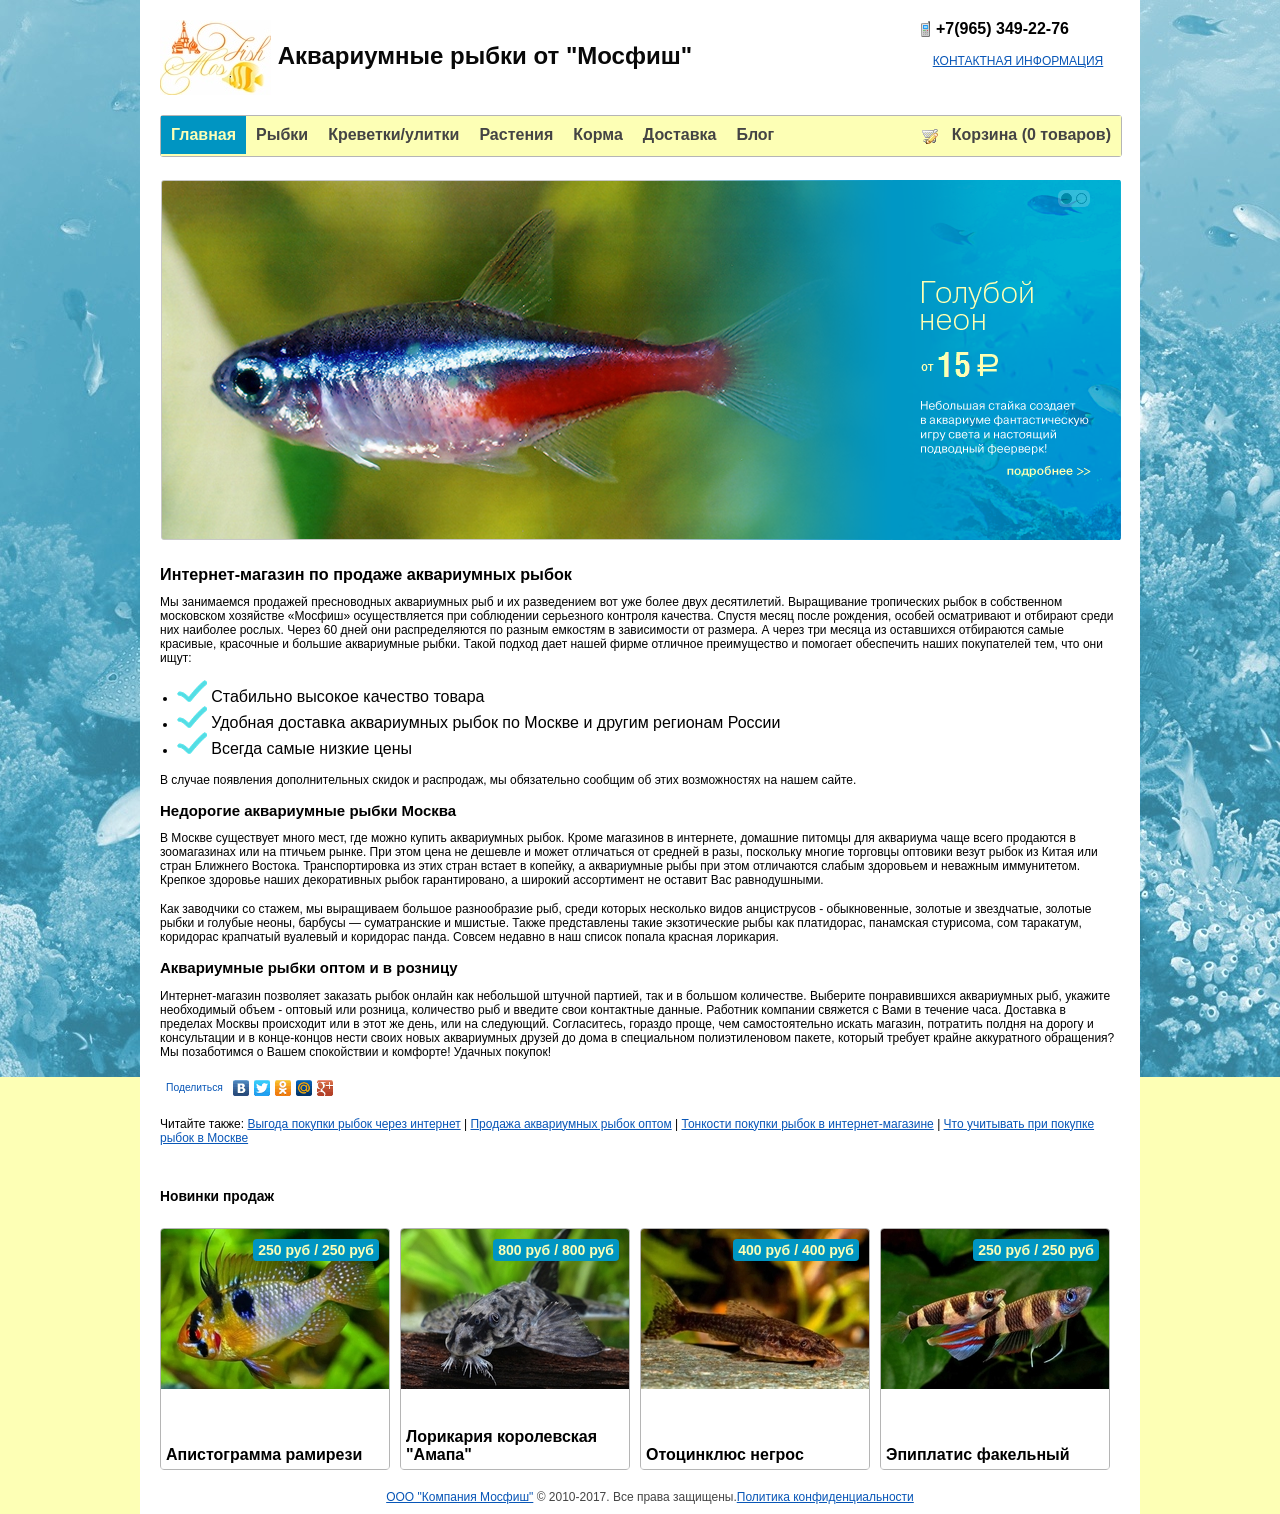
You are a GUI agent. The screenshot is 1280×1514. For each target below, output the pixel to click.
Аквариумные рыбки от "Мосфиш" (426, 57)
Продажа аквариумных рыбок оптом (570, 1124)
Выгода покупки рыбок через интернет (353, 1124)
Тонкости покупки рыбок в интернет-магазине (808, 1124)
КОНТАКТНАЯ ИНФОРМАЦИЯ (1018, 61)
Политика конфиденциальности (825, 1497)
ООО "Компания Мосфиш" (459, 1497)
